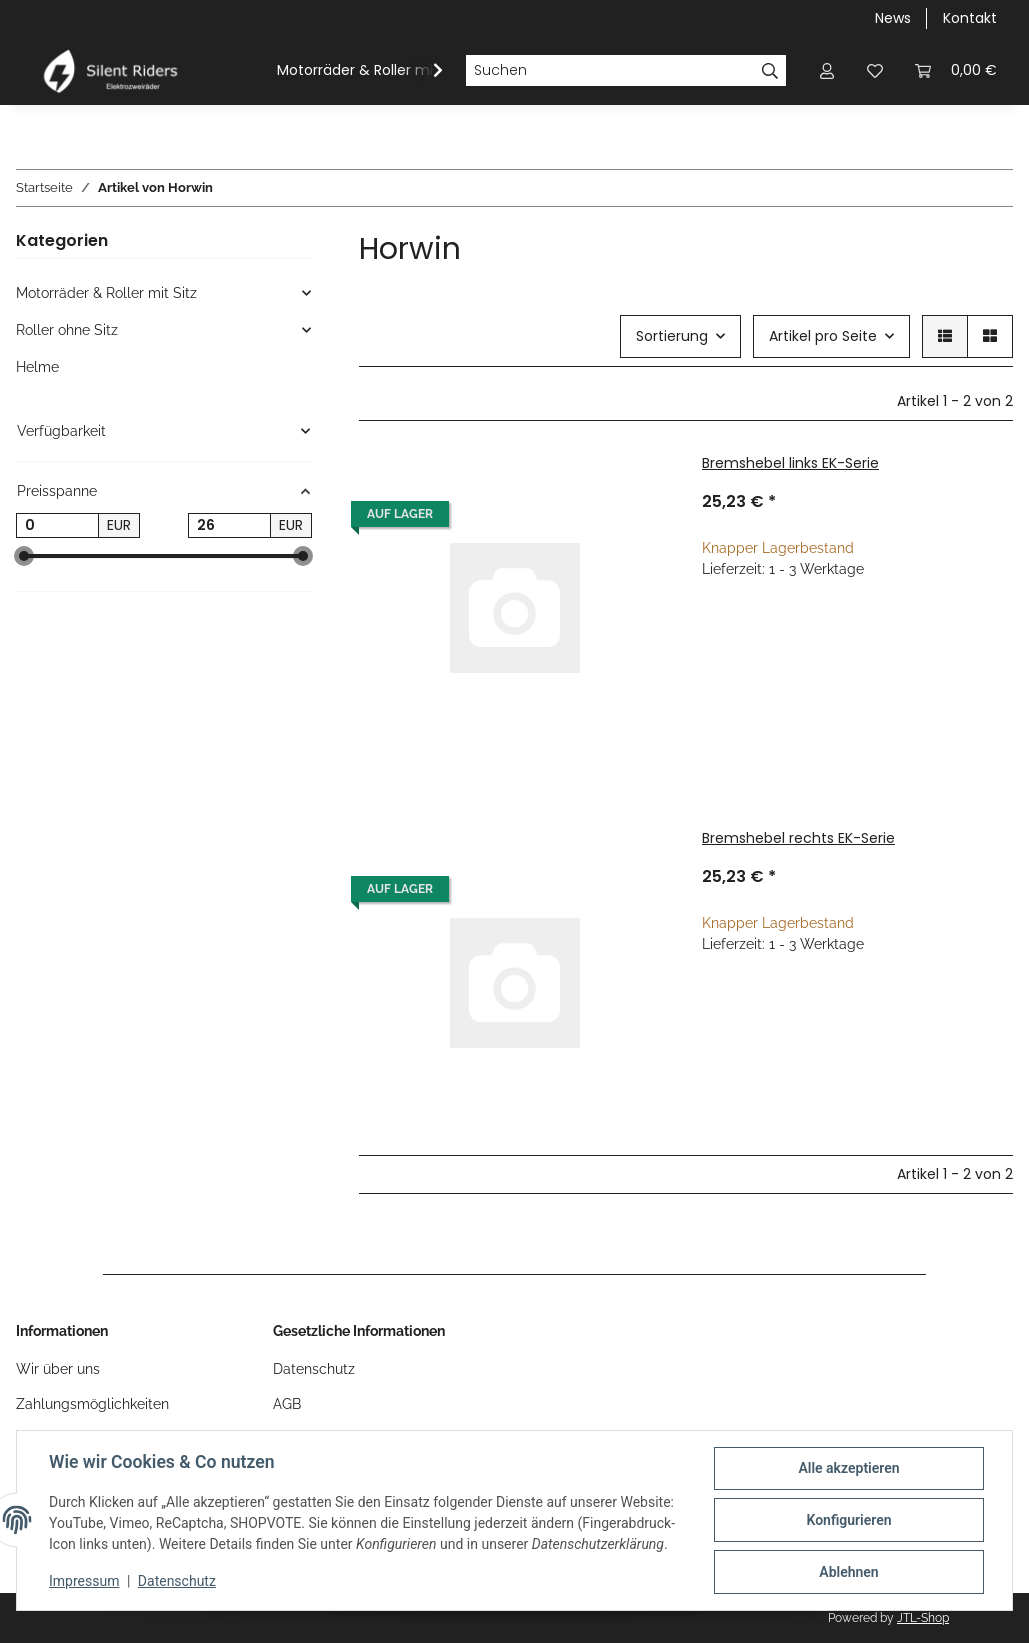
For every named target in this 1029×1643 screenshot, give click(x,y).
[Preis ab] (57, 526)
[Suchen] (610, 71)
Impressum (84, 1581)
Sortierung (672, 336)
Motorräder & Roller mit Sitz (106, 293)
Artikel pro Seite (823, 336)
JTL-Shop (923, 1618)
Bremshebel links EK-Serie (790, 463)
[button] (827, 70)
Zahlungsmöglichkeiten (92, 1404)
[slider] (24, 557)
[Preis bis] (229, 526)
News (893, 18)
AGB (287, 1404)
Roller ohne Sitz (67, 330)
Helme (37, 367)
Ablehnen (848, 1572)
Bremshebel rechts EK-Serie (798, 838)
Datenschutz (177, 1581)
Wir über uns (58, 1369)
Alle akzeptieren (848, 1468)
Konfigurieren (848, 1520)
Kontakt (970, 18)
